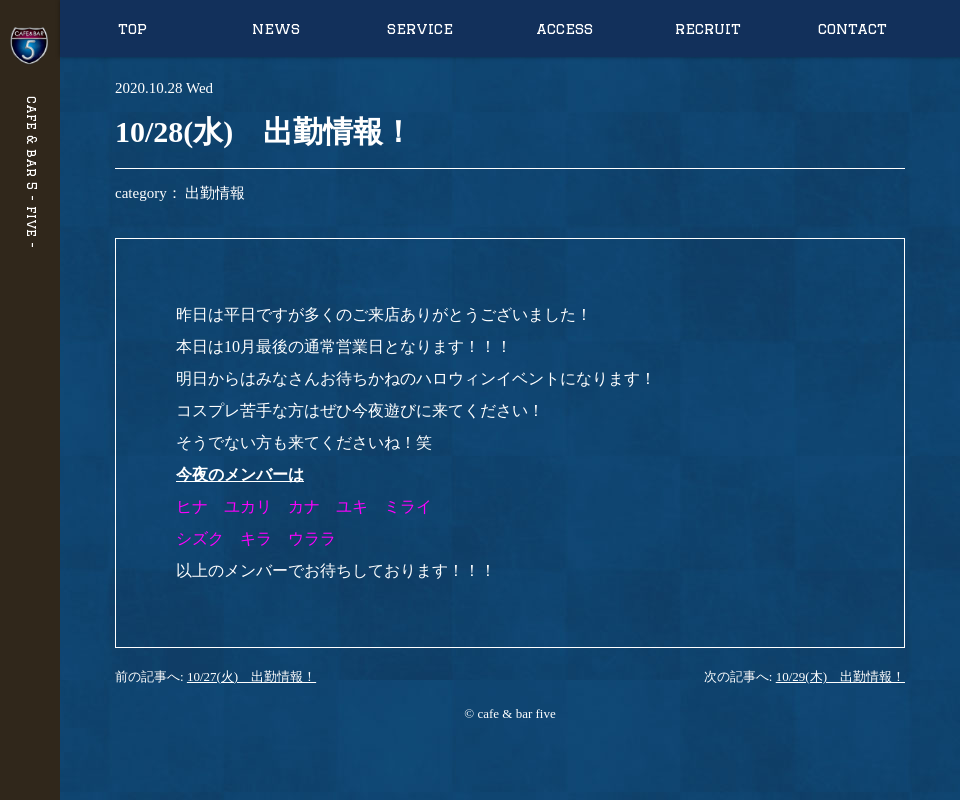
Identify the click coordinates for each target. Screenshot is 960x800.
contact (852, 28)
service (420, 28)
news (276, 28)
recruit (708, 28)
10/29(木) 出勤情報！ (840, 676)
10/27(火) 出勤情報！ (251, 676)
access (564, 28)
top (132, 28)
